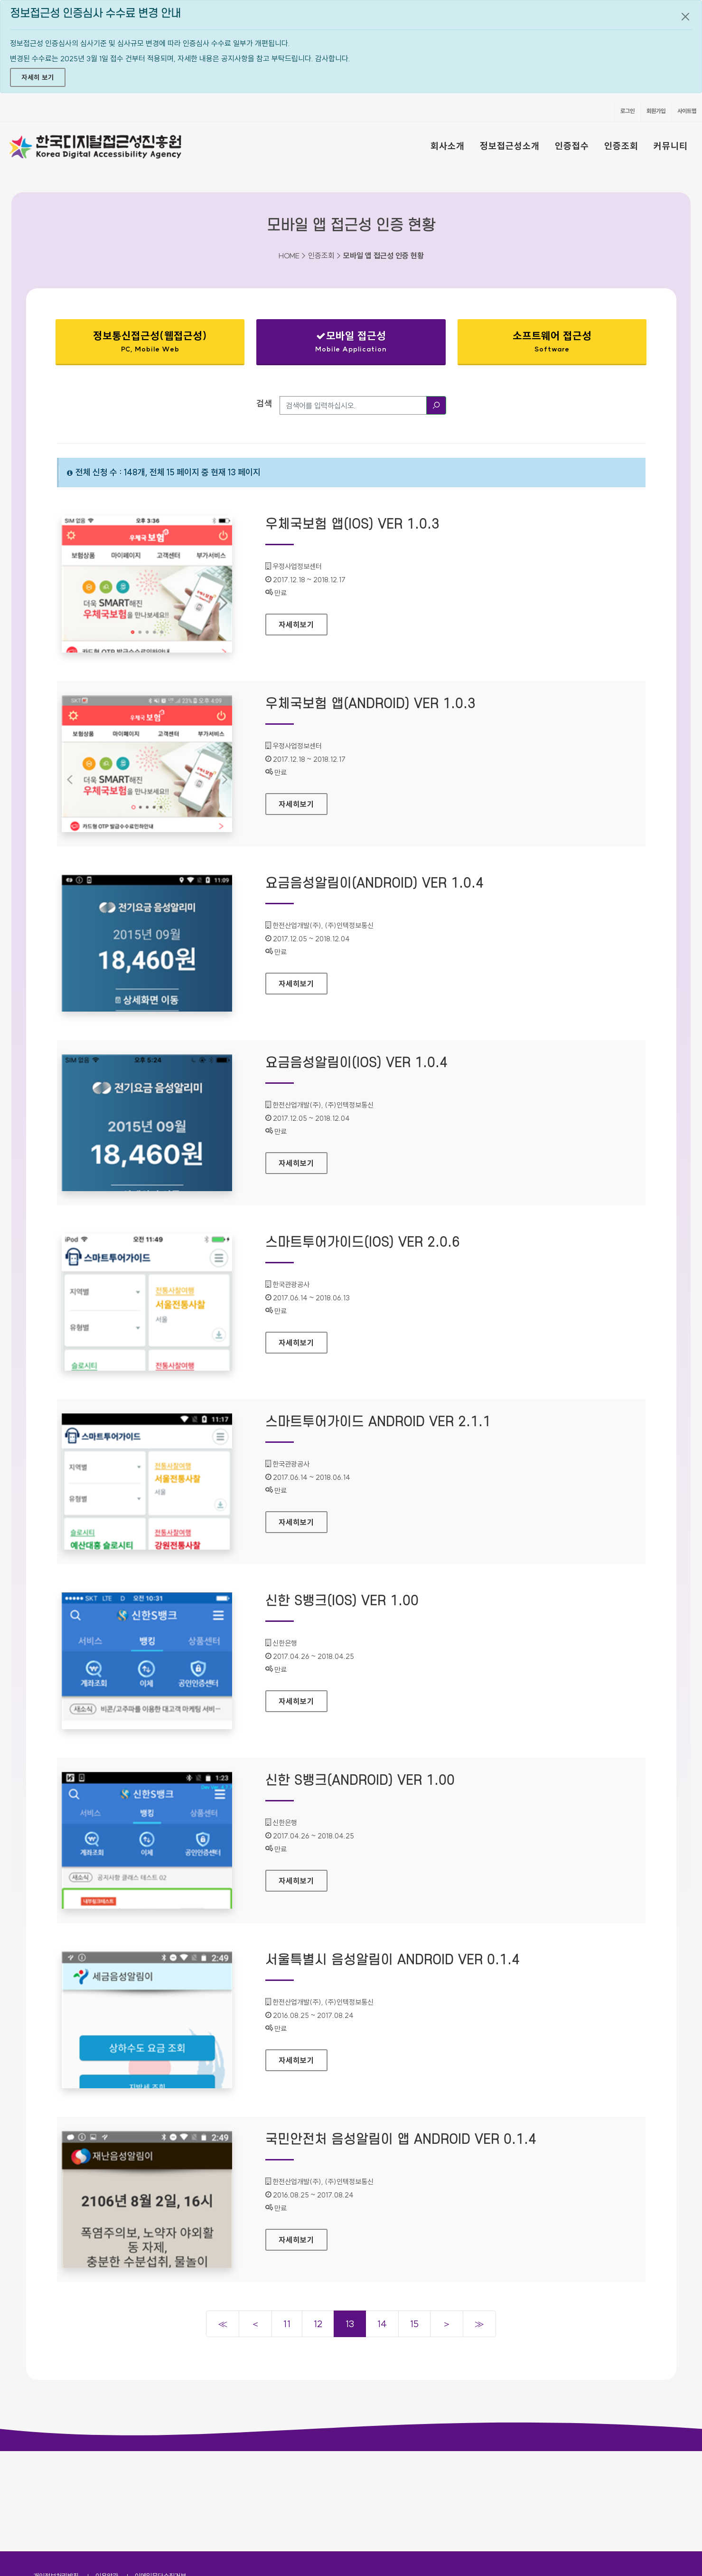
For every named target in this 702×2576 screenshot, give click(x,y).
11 (286, 2324)
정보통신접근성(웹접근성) (150, 343)
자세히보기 (303, 622)
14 (382, 2324)
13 (350, 2324)
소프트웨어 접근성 (552, 341)
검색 (264, 403)
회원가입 (655, 110)
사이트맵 (686, 110)
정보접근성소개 (510, 146)
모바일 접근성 (350, 341)
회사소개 (448, 146)
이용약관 (106, 2476)
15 (414, 2324)
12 (318, 2324)
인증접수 (572, 146)
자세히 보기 (37, 77)
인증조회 (621, 146)
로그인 (627, 110)
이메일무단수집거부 (160, 2476)
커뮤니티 (671, 146)
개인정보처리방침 (56, 2476)
